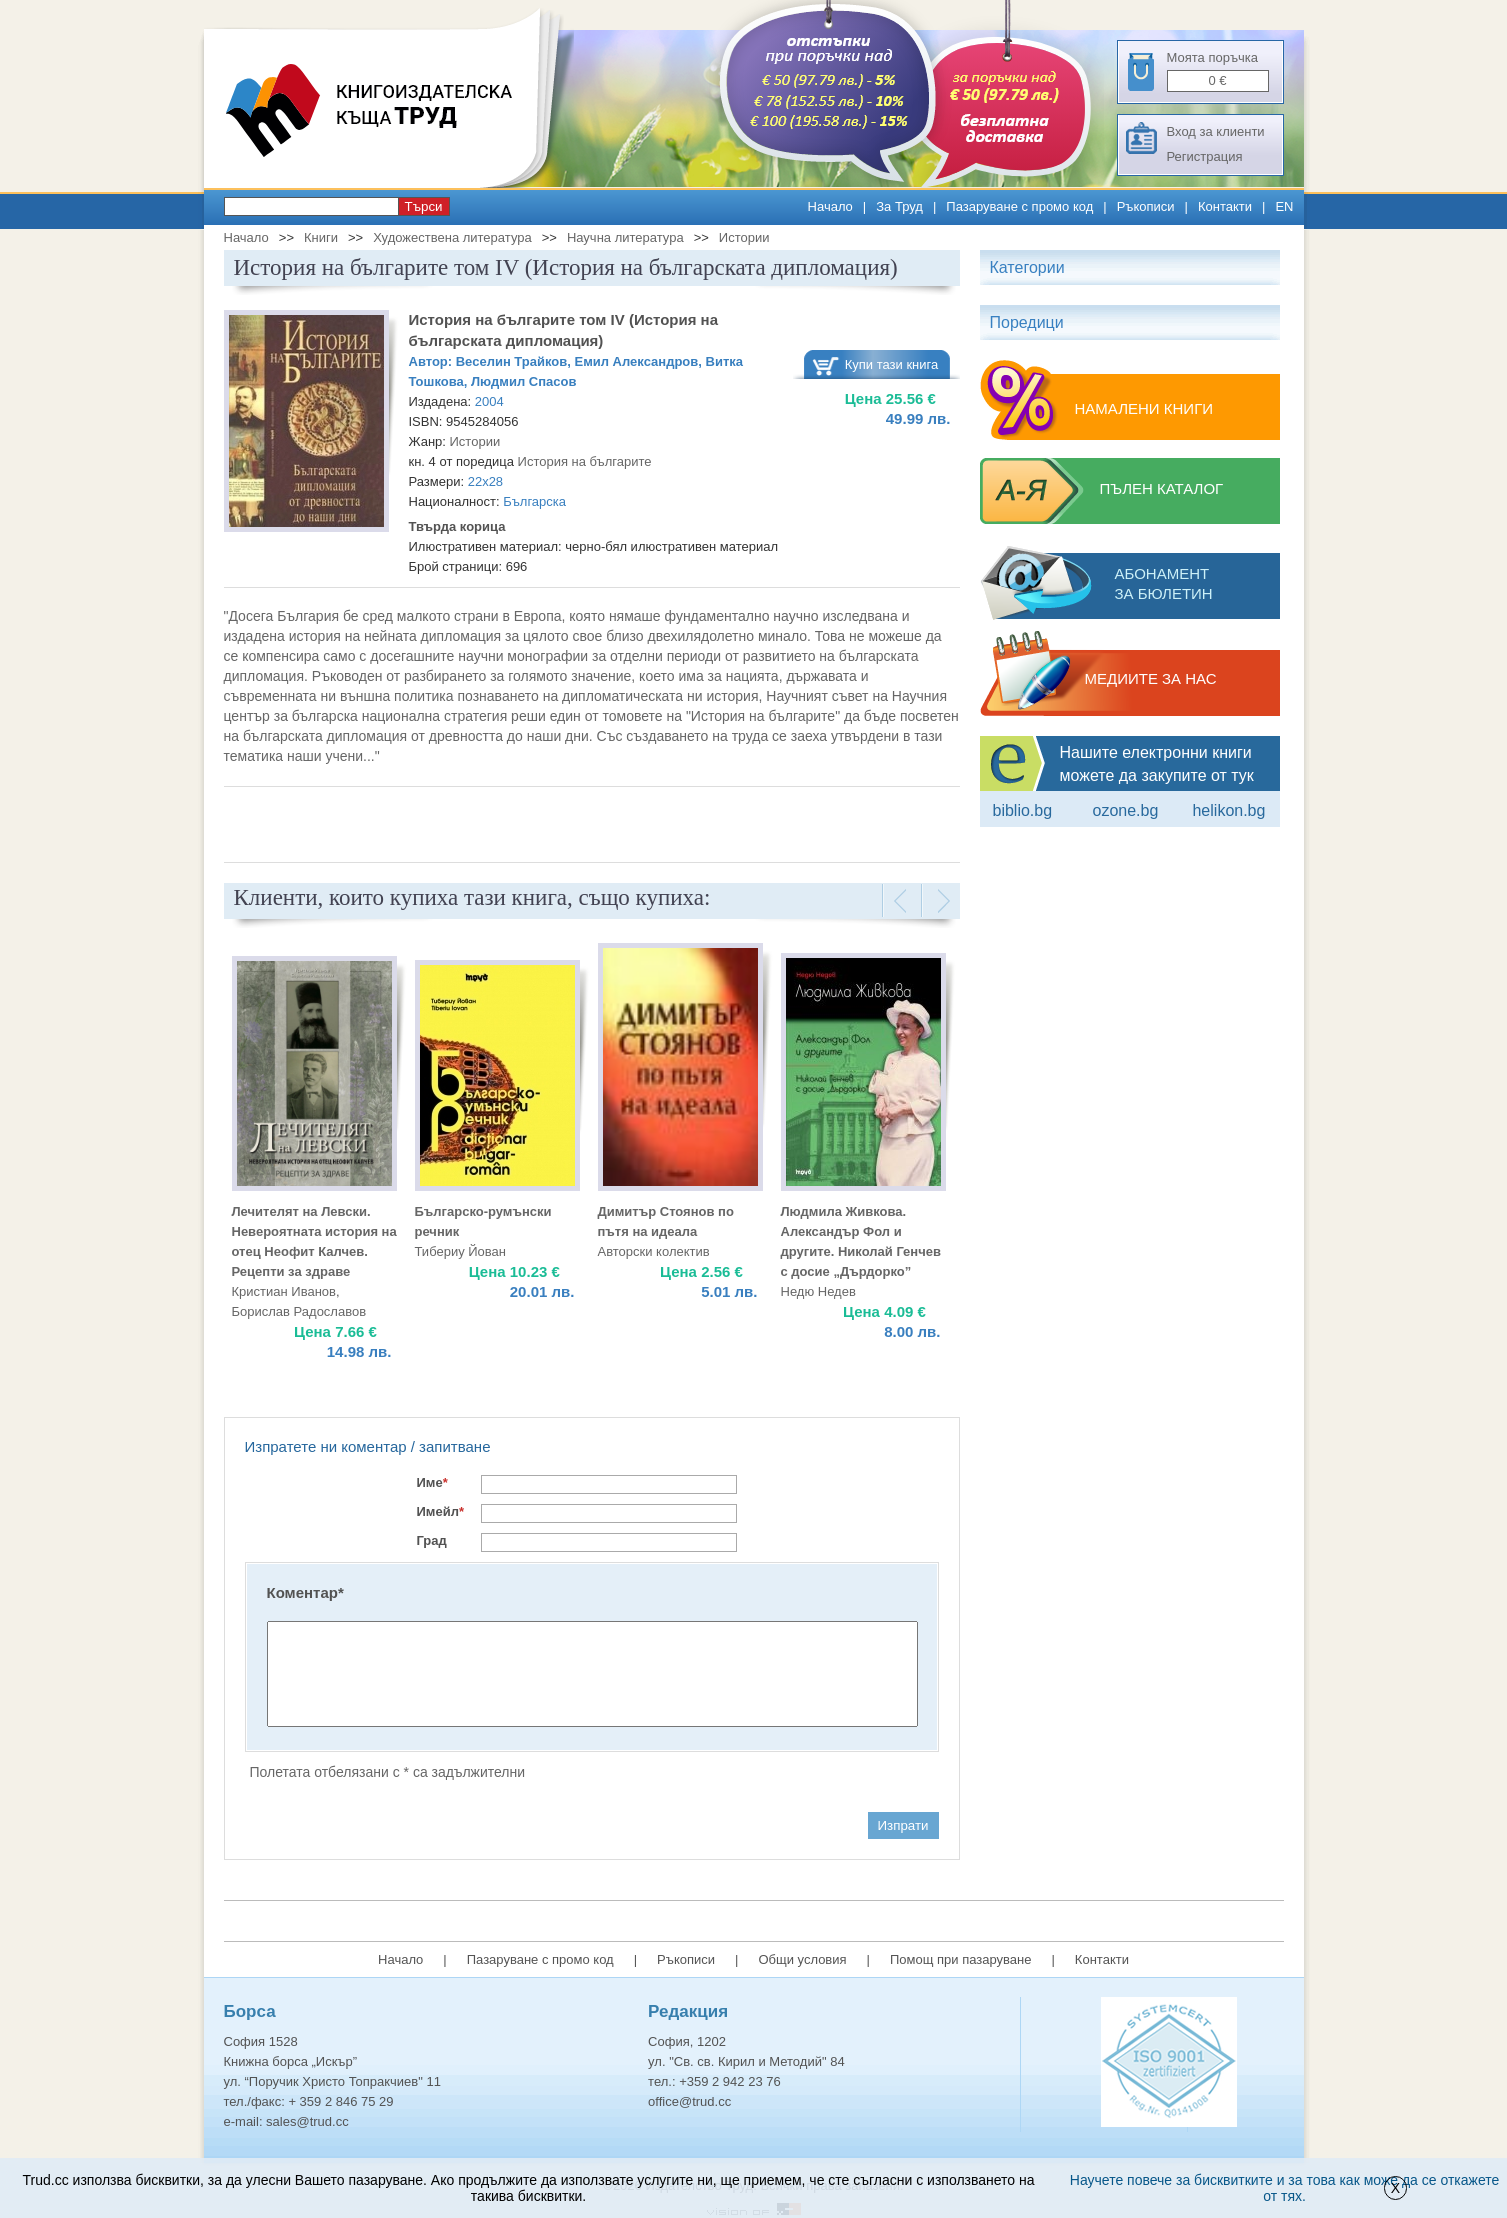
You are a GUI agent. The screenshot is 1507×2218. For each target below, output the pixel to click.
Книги (321, 237)
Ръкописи (1146, 206)
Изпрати (903, 1825)
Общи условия (802, 1959)
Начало (830, 206)
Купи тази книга (892, 364)
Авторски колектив (654, 1251)
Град (432, 1540)
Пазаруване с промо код (1019, 206)
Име (432, 1482)
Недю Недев (818, 1291)
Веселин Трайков (512, 361)
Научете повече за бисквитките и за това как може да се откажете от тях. (1285, 2188)
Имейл (441, 1511)
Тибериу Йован (461, 1251)
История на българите (585, 461)
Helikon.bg (1228, 810)
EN (1284, 206)
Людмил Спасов (523, 381)
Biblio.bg (1023, 810)
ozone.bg (1125, 810)
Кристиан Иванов (284, 1291)
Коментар (305, 1592)
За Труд (899, 206)
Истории (744, 237)
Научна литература (625, 237)
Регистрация (1205, 156)
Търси (424, 206)
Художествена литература (452, 237)
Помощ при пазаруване (961, 1959)
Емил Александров (636, 361)
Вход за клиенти (1216, 131)
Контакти (1225, 206)
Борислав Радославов (299, 1311)
